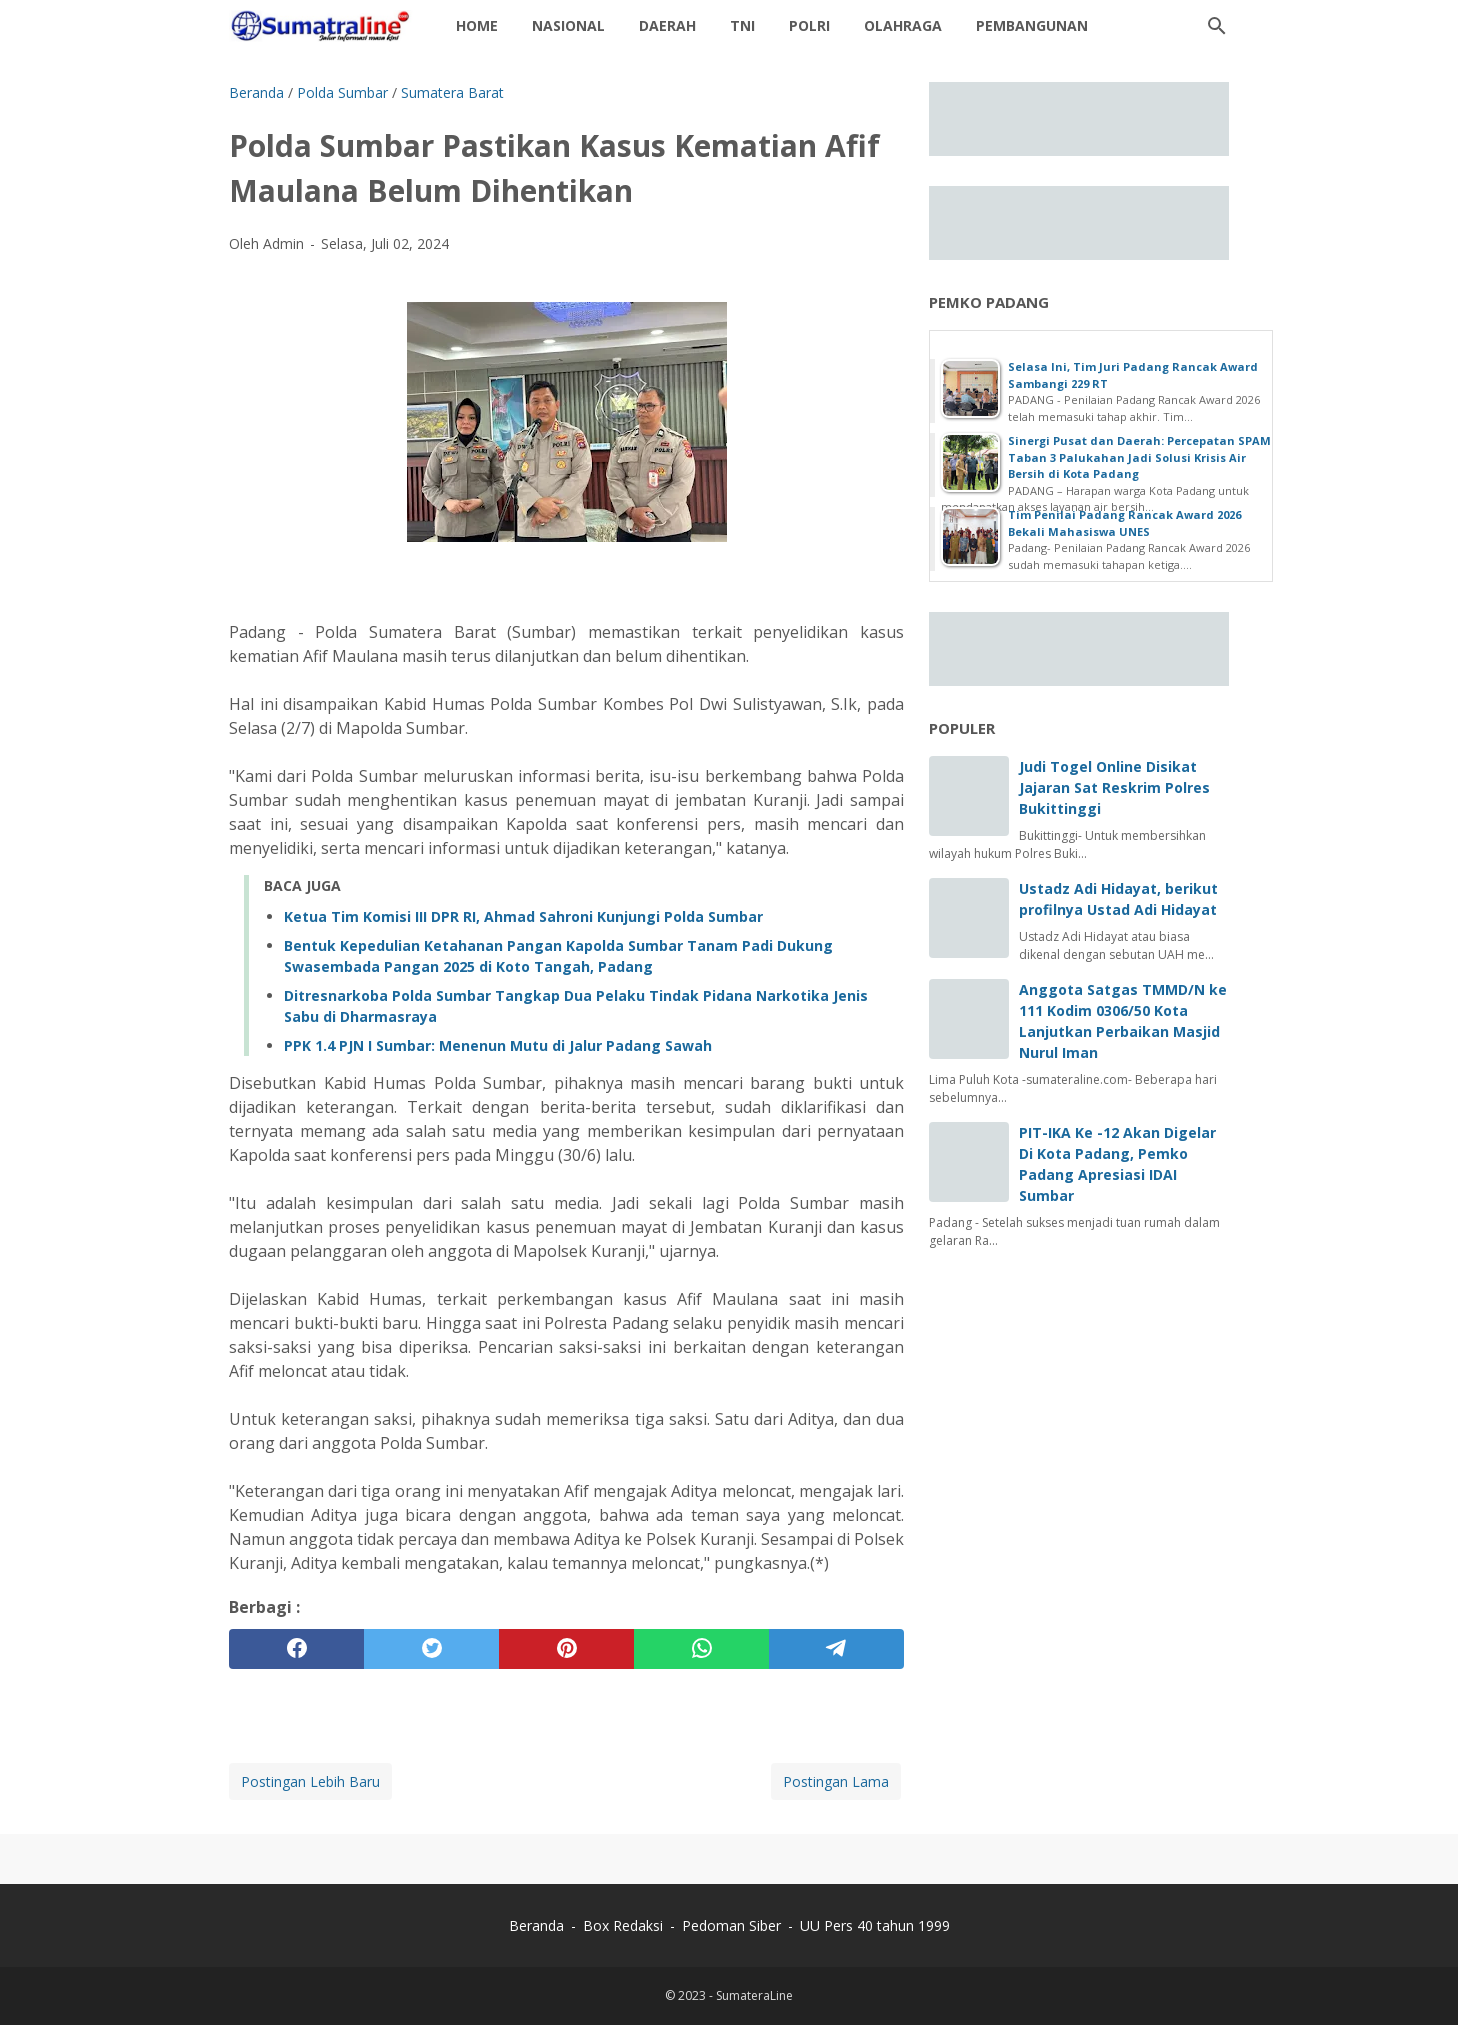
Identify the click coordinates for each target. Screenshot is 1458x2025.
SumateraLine (754, 1995)
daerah (667, 25)
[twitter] (431, 1649)
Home (477, 25)
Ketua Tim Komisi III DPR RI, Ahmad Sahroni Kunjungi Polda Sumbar (523, 916)
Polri (809, 25)
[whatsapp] (701, 1649)
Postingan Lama (836, 1781)
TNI (742, 25)
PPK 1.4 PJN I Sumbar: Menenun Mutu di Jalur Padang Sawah (498, 1045)
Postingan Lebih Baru (310, 1781)
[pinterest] (566, 1649)
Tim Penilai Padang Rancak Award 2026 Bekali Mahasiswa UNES (1124, 523)
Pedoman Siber (731, 1925)
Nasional (568, 25)
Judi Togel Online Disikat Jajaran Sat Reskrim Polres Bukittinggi (1114, 787)
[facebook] (296, 1649)
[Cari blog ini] (1217, 26)
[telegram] (836, 1649)
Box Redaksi (625, 1925)
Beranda (536, 1925)
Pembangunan (1032, 25)
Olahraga (903, 25)
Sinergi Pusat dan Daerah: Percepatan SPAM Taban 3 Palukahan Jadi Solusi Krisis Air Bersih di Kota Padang (1139, 457)
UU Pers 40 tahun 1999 (875, 1925)
